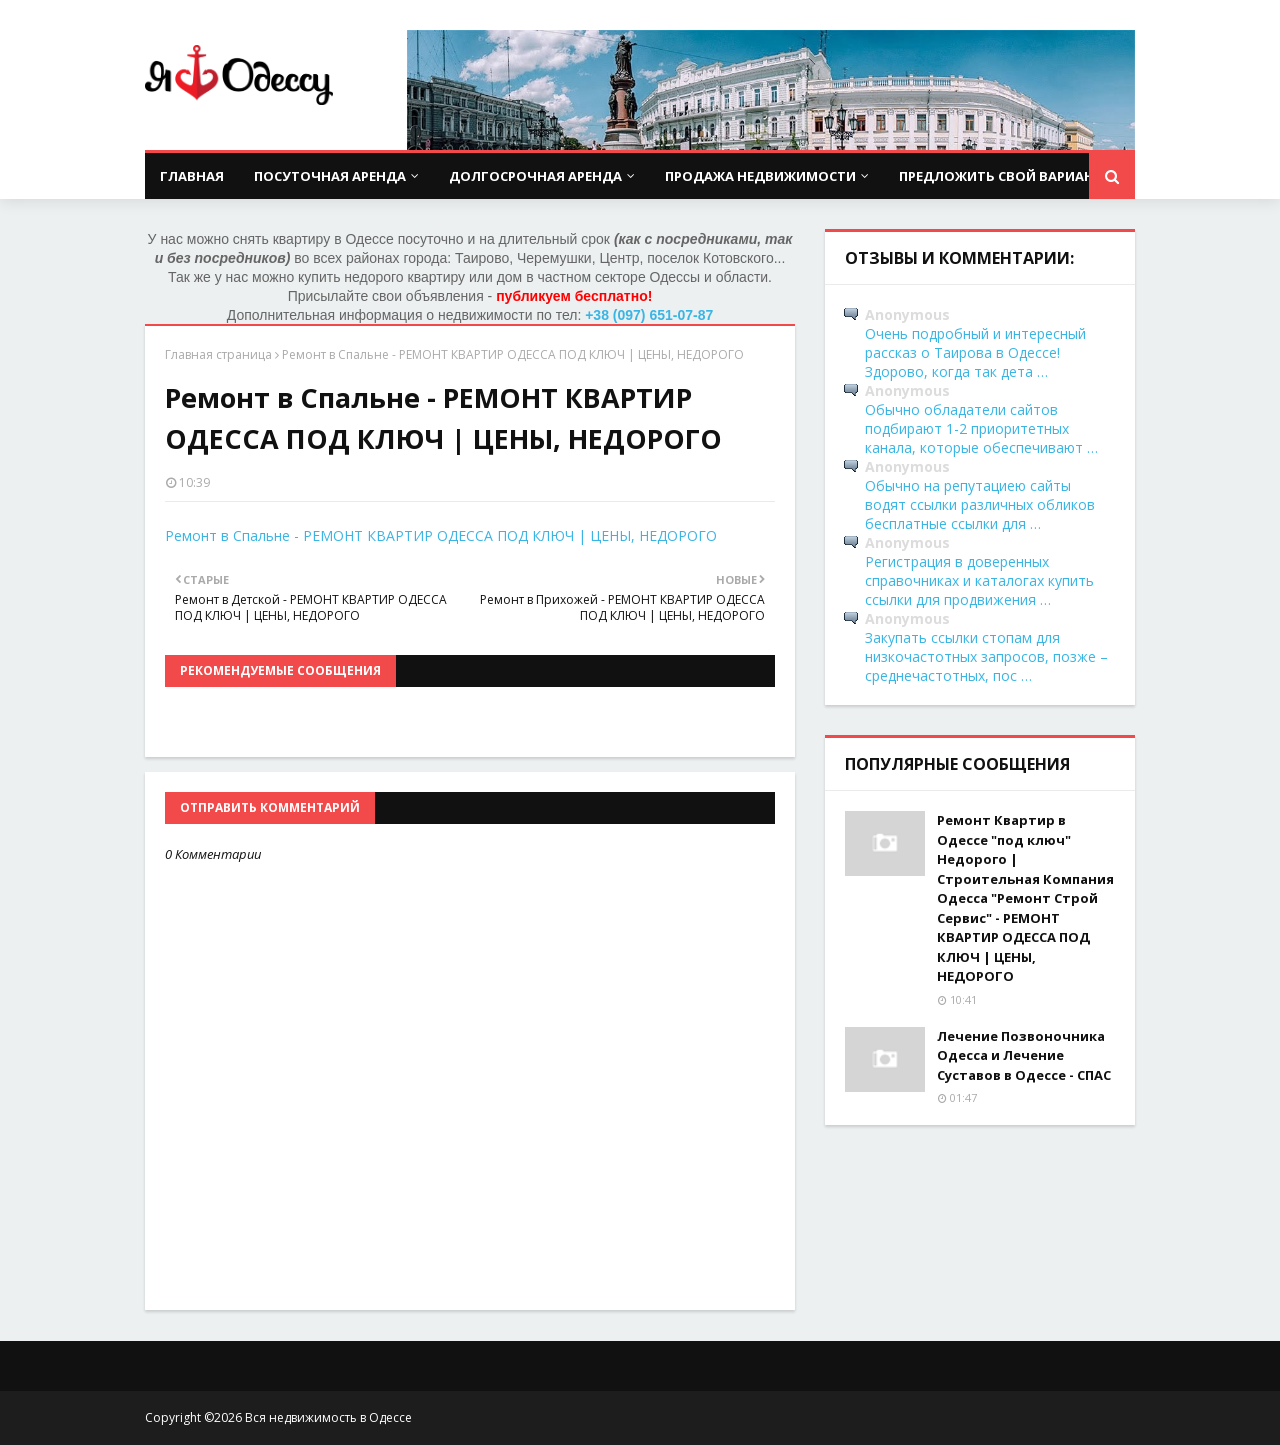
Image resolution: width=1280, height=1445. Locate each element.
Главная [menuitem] (192, 176)
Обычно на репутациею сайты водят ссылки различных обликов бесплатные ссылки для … (980, 504)
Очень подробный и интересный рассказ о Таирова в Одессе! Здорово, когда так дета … (975, 352)
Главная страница (218, 354)
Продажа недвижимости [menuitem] (760, 176)
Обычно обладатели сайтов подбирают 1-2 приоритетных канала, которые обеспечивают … (981, 428)
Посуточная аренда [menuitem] (330, 176)
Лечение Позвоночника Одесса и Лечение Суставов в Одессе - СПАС (1024, 1055)
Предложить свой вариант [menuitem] (1001, 176)
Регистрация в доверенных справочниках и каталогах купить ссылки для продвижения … (979, 580)
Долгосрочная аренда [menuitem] (535, 176)
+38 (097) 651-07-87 (649, 315)
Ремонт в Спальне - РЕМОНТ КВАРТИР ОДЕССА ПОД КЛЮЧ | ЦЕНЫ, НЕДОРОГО (441, 535)
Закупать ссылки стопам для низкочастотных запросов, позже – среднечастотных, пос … (986, 656)
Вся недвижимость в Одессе (328, 1417)
